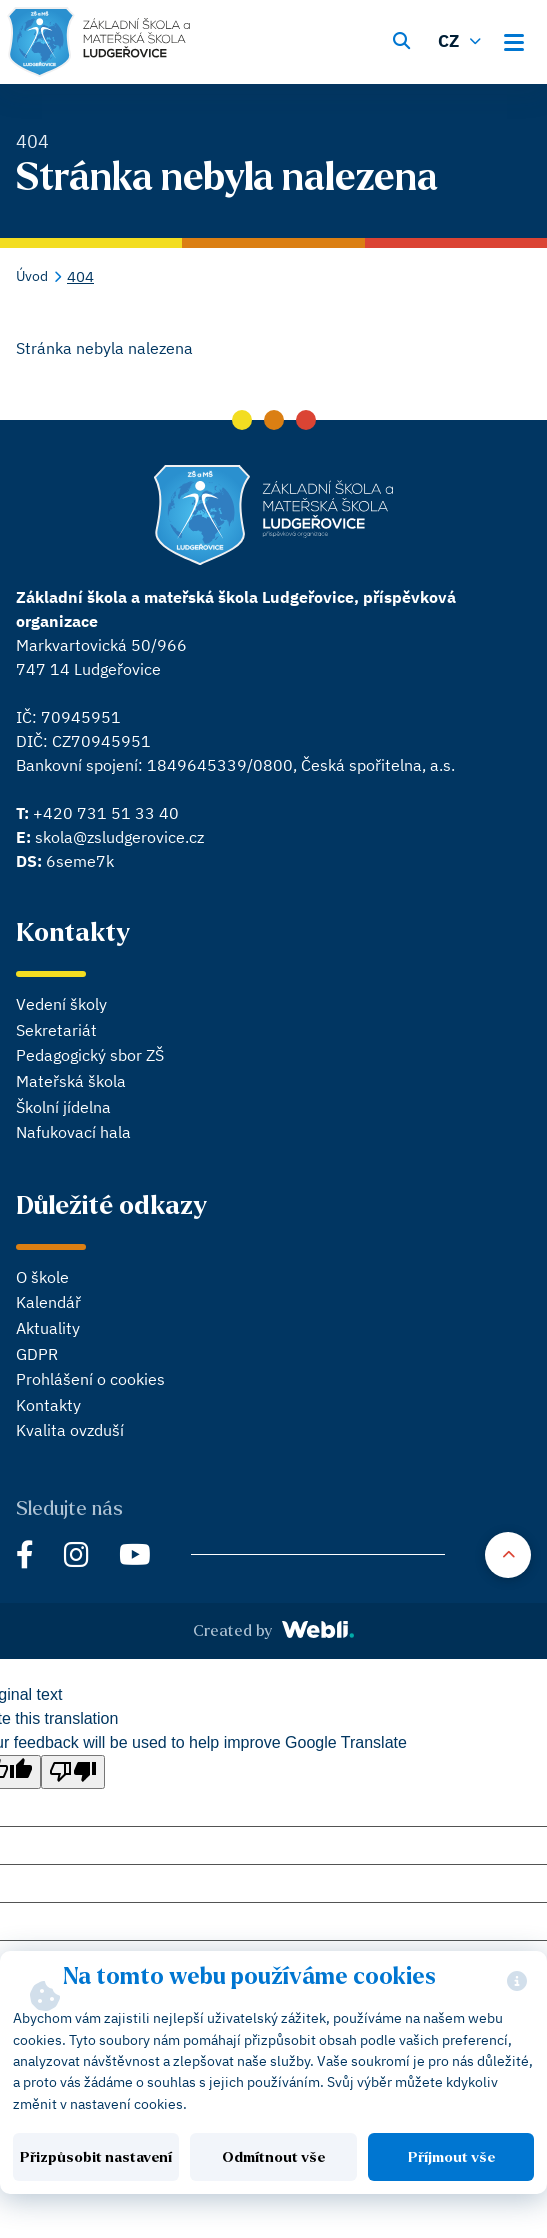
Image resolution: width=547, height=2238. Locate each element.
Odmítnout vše (273, 2157)
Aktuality (48, 1328)
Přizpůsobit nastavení (96, 2157)
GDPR (37, 1354)
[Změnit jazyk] (462, 39)
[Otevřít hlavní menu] (520, 39)
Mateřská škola (71, 1081)
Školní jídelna (63, 1107)
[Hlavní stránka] (98, 42)
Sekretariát (56, 1030)
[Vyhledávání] (401, 39)
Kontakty (48, 1405)
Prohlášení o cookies (90, 1379)
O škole (42, 1277)
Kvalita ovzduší (70, 1430)
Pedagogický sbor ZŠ (90, 1055)
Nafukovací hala (73, 1132)
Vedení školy (61, 1004)
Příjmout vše (451, 2157)
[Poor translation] (73, 1772)
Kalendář (48, 1302)
